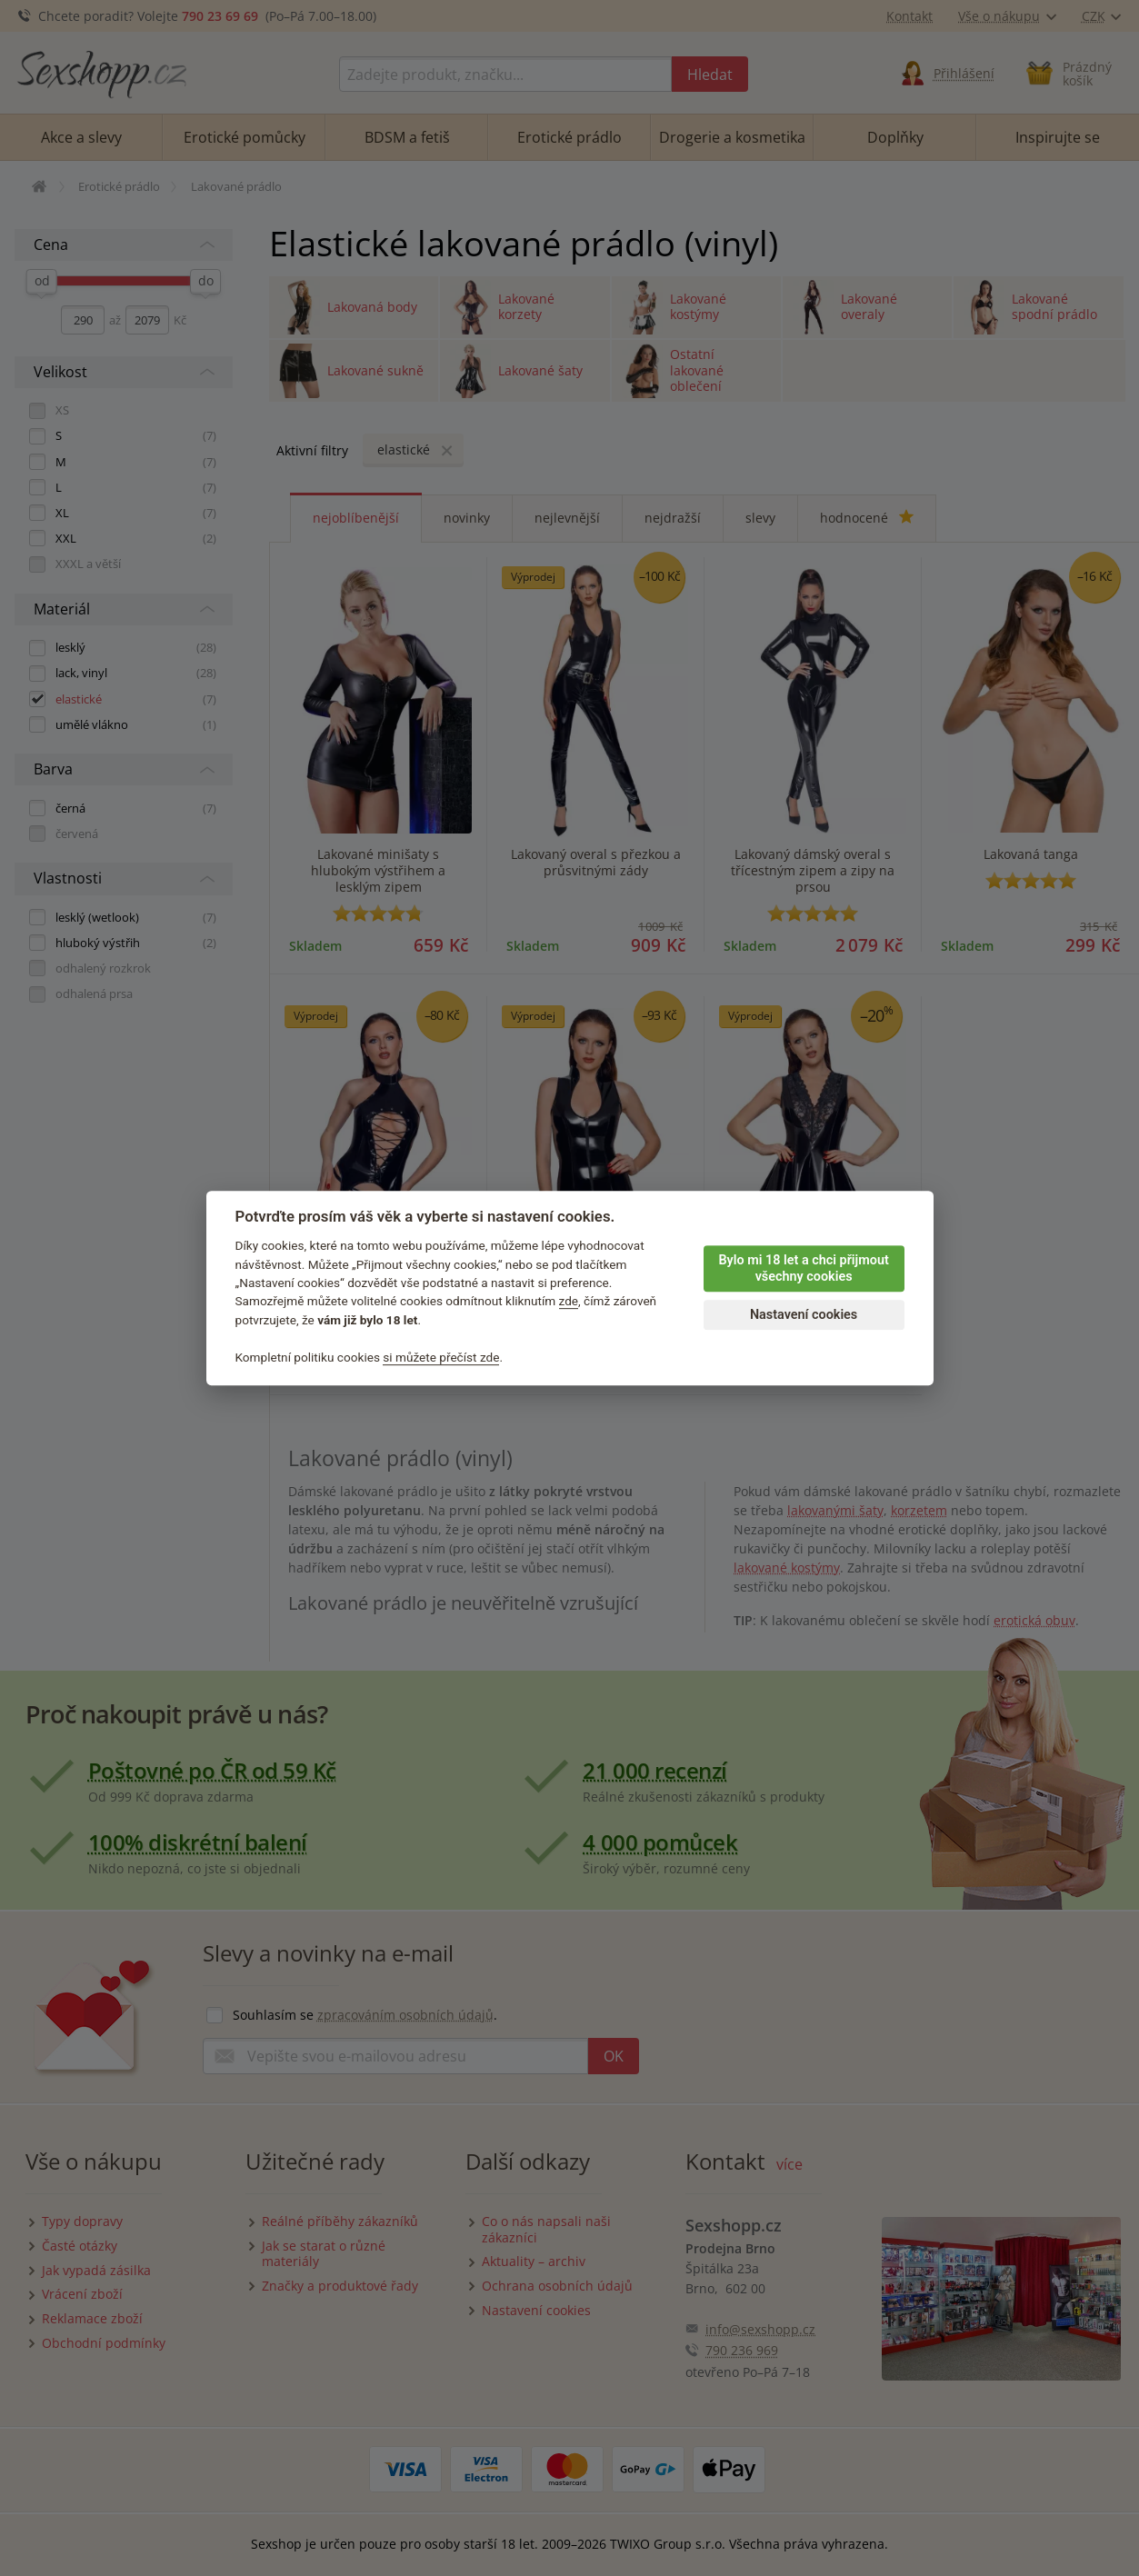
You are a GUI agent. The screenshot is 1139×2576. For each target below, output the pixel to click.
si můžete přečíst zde (441, 1357)
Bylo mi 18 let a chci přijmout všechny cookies (803, 1268)
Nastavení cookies (803, 1315)
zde (569, 1301)
